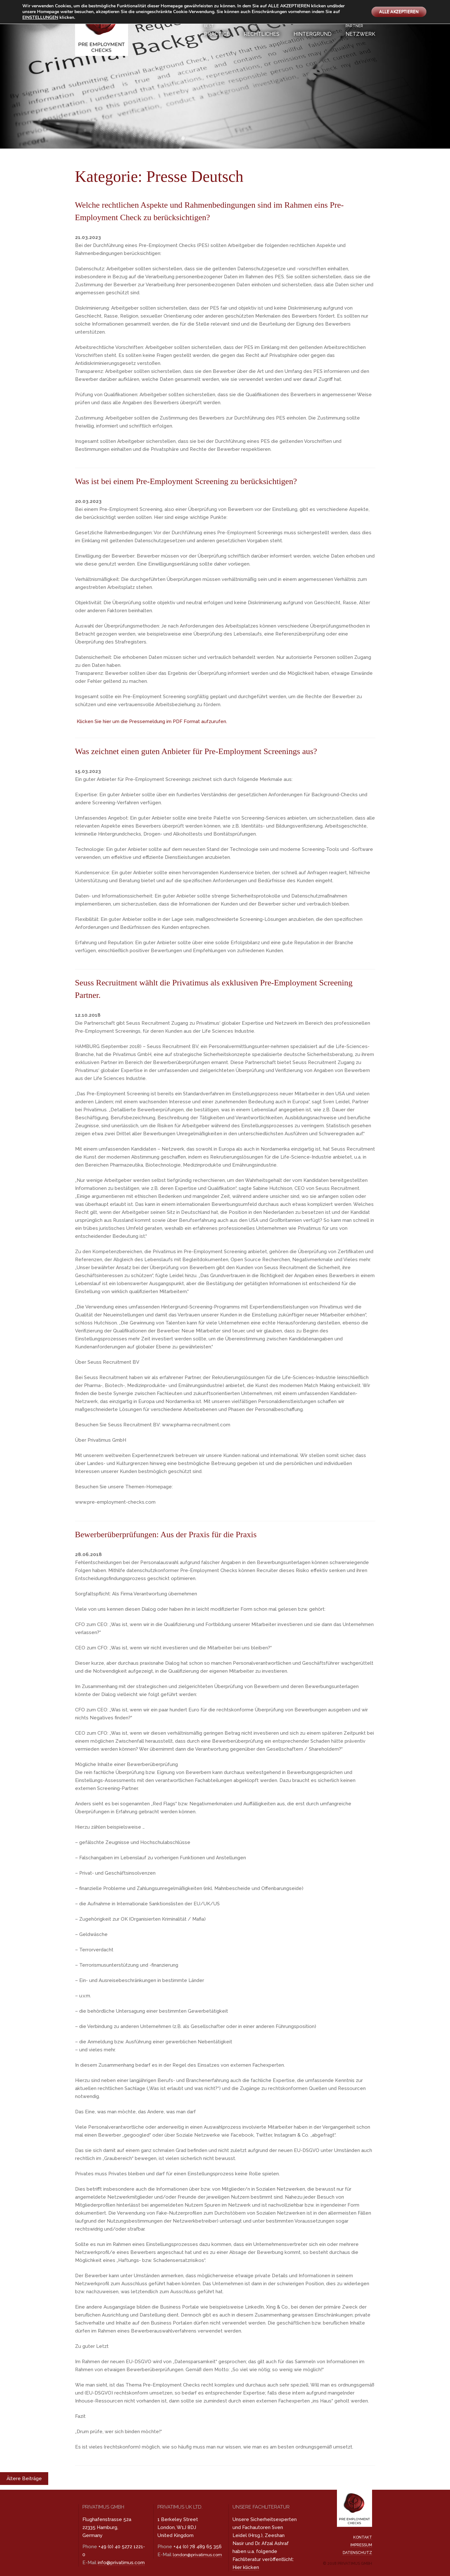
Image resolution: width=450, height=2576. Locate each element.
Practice (217, 29)
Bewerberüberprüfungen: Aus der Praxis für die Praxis (179, 1534)
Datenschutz (357, 2552)
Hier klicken (246, 2567)
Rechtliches (261, 34)
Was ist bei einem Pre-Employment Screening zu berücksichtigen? (202, 480)
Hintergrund (313, 34)
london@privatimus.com (197, 2554)
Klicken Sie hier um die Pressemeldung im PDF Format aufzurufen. (152, 721)
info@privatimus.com (121, 2562)
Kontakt (362, 2537)
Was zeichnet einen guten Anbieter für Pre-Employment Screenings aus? (214, 750)
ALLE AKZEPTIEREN (396, 12)
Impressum (361, 2545)
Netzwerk (360, 29)
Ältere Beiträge (24, 2478)
